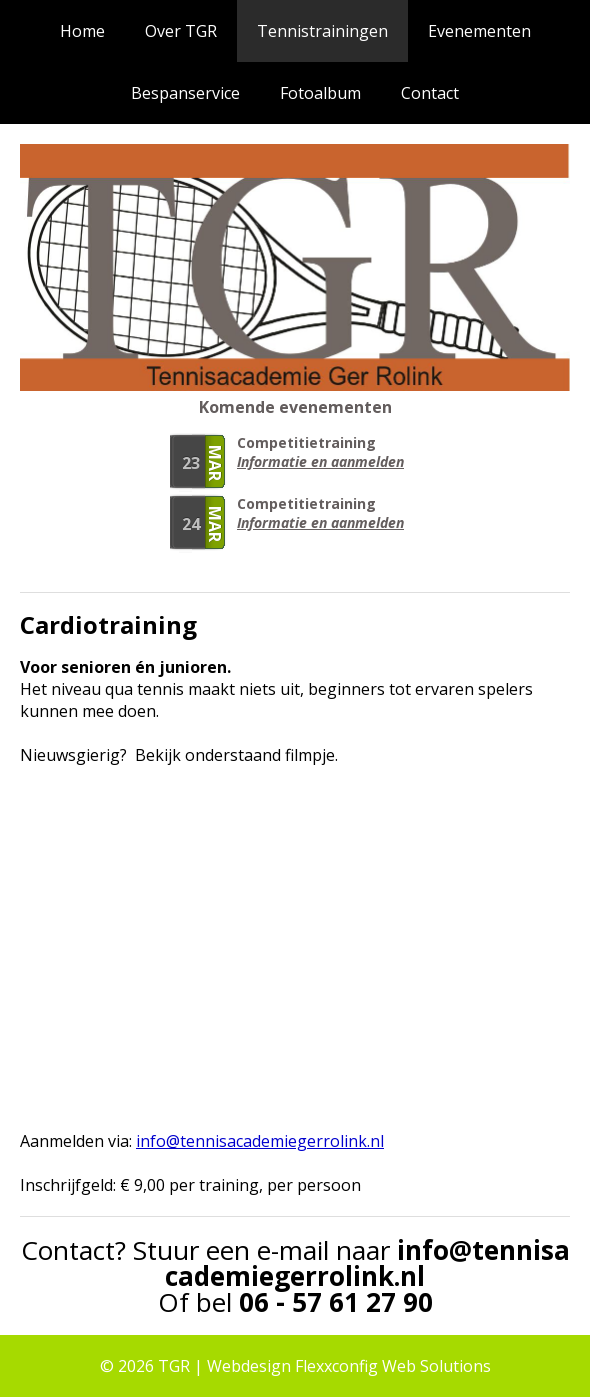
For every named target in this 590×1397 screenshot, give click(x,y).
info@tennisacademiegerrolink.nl (367, 1263)
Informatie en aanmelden (320, 461)
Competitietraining (306, 442)
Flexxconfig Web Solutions (393, 1366)
